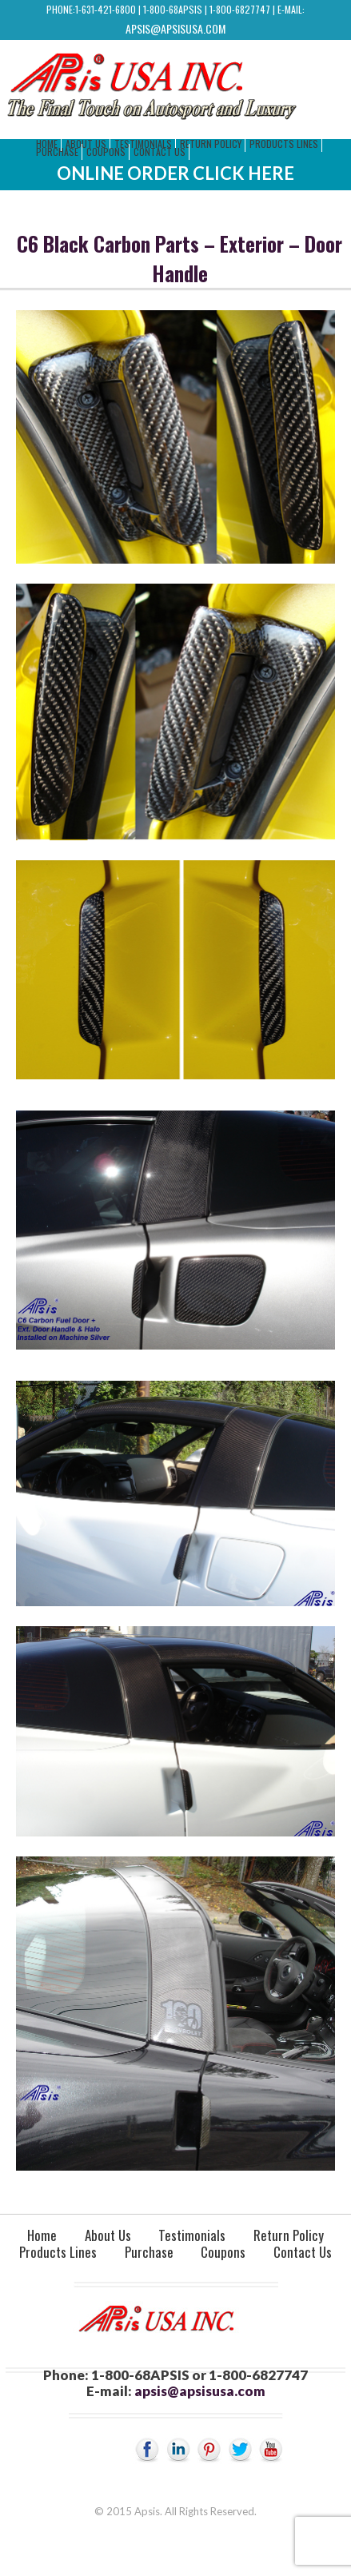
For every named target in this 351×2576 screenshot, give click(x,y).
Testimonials (191, 2235)
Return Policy (210, 143)
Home (42, 2235)
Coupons (106, 151)
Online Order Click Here (175, 173)
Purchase (57, 151)
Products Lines (283, 143)
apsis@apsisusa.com (175, 28)
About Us (108, 2235)
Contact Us (159, 151)
